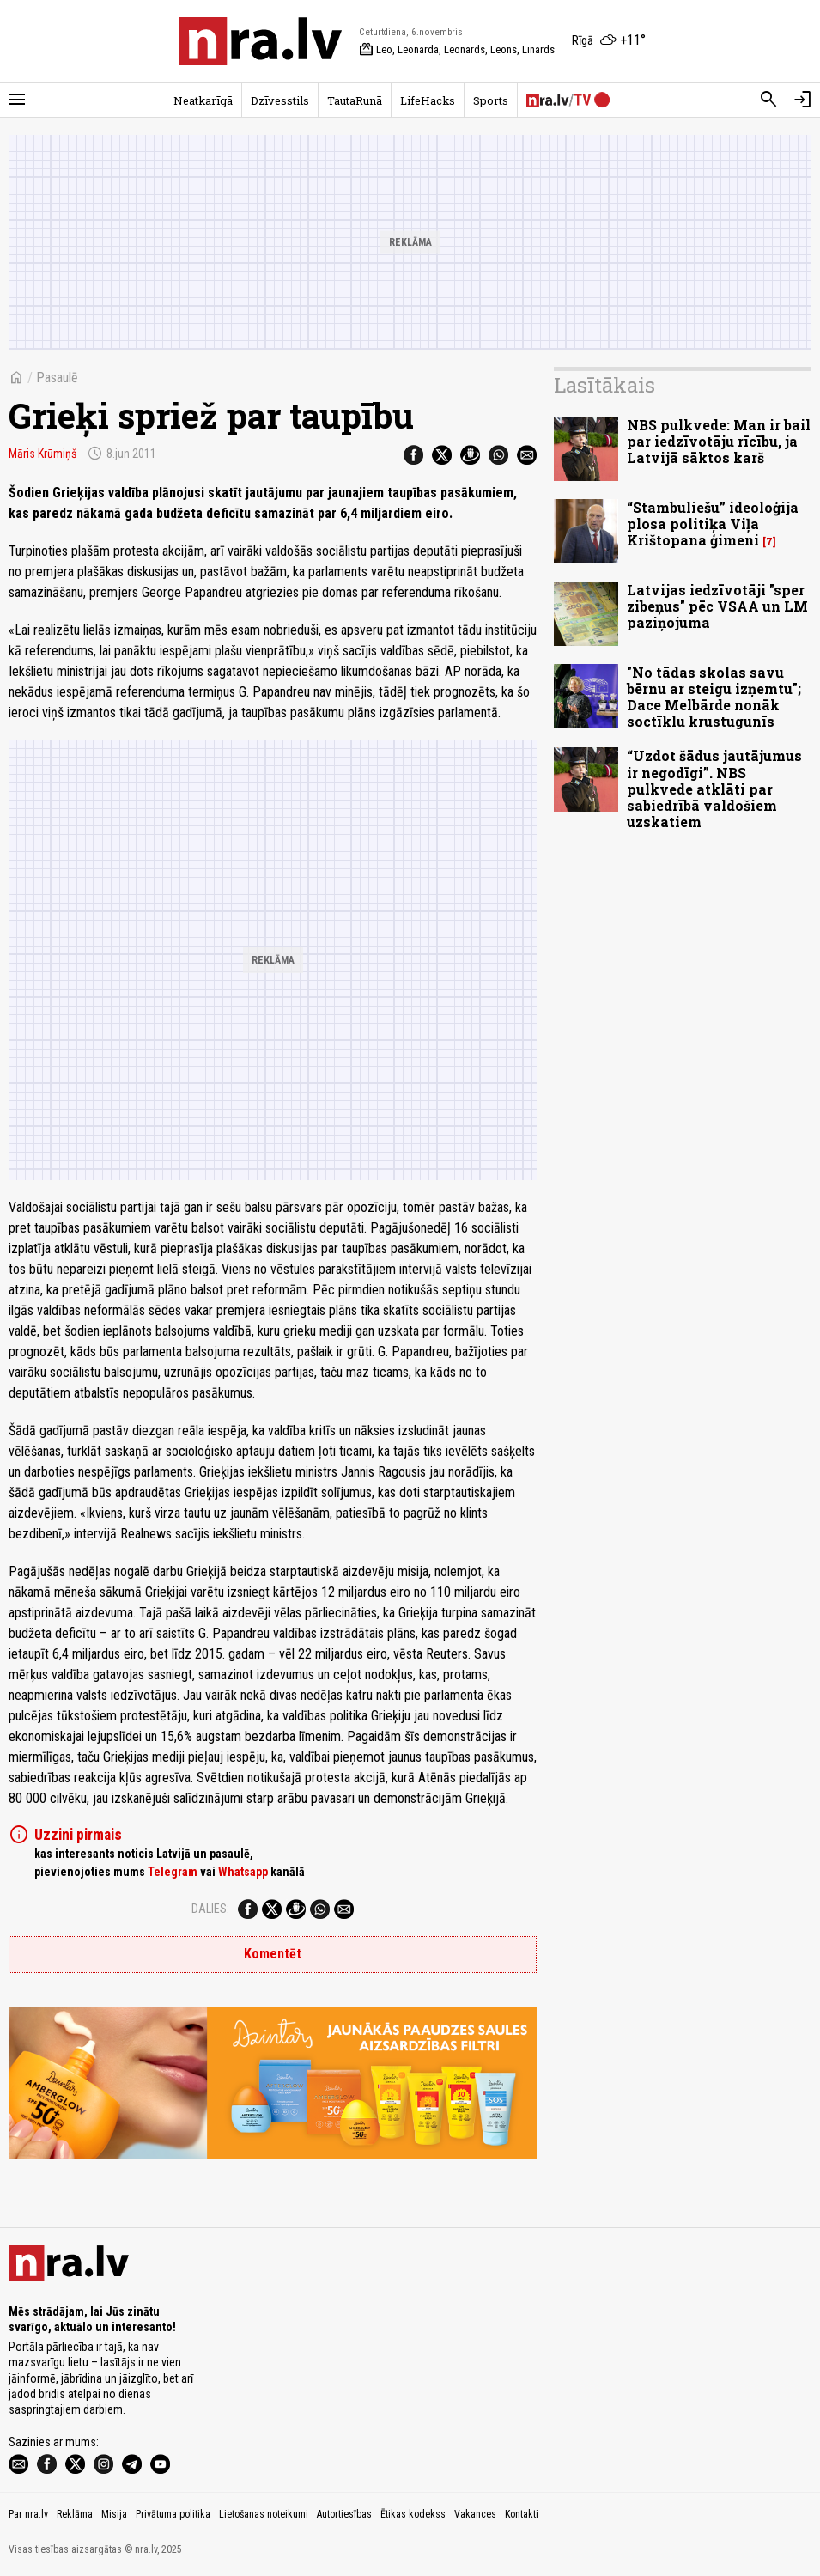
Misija (114, 2514)
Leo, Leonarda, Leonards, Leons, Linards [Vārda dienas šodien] (457, 49)
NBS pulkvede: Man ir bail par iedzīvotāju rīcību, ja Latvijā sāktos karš (719, 441)
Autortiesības (344, 2514)
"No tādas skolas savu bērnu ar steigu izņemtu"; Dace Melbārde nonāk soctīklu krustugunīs (714, 697)
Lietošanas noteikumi (263, 2514)
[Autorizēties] (803, 99)
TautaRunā (354, 100)
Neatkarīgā (203, 100)
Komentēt (272, 1954)
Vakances (475, 2514)
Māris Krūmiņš (42, 453)
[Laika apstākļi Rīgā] (609, 41)
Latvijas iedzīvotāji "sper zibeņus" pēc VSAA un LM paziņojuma (717, 606)
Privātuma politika (173, 2514)
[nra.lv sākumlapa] (260, 41)
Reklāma (75, 2514)
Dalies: (210, 1908)
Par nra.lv (28, 2514)
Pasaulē (57, 377)
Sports (490, 100)
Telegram (172, 1872)
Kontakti (521, 2514)
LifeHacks (427, 100)
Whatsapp (243, 1872)
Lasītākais (604, 385)
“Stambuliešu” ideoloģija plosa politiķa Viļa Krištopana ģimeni (713, 523)
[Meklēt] (768, 99)
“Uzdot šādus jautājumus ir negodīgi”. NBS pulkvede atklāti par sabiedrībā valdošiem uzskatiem (714, 788)
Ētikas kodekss (413, 2514)
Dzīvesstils (280, 100)
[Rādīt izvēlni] (17, 99)
